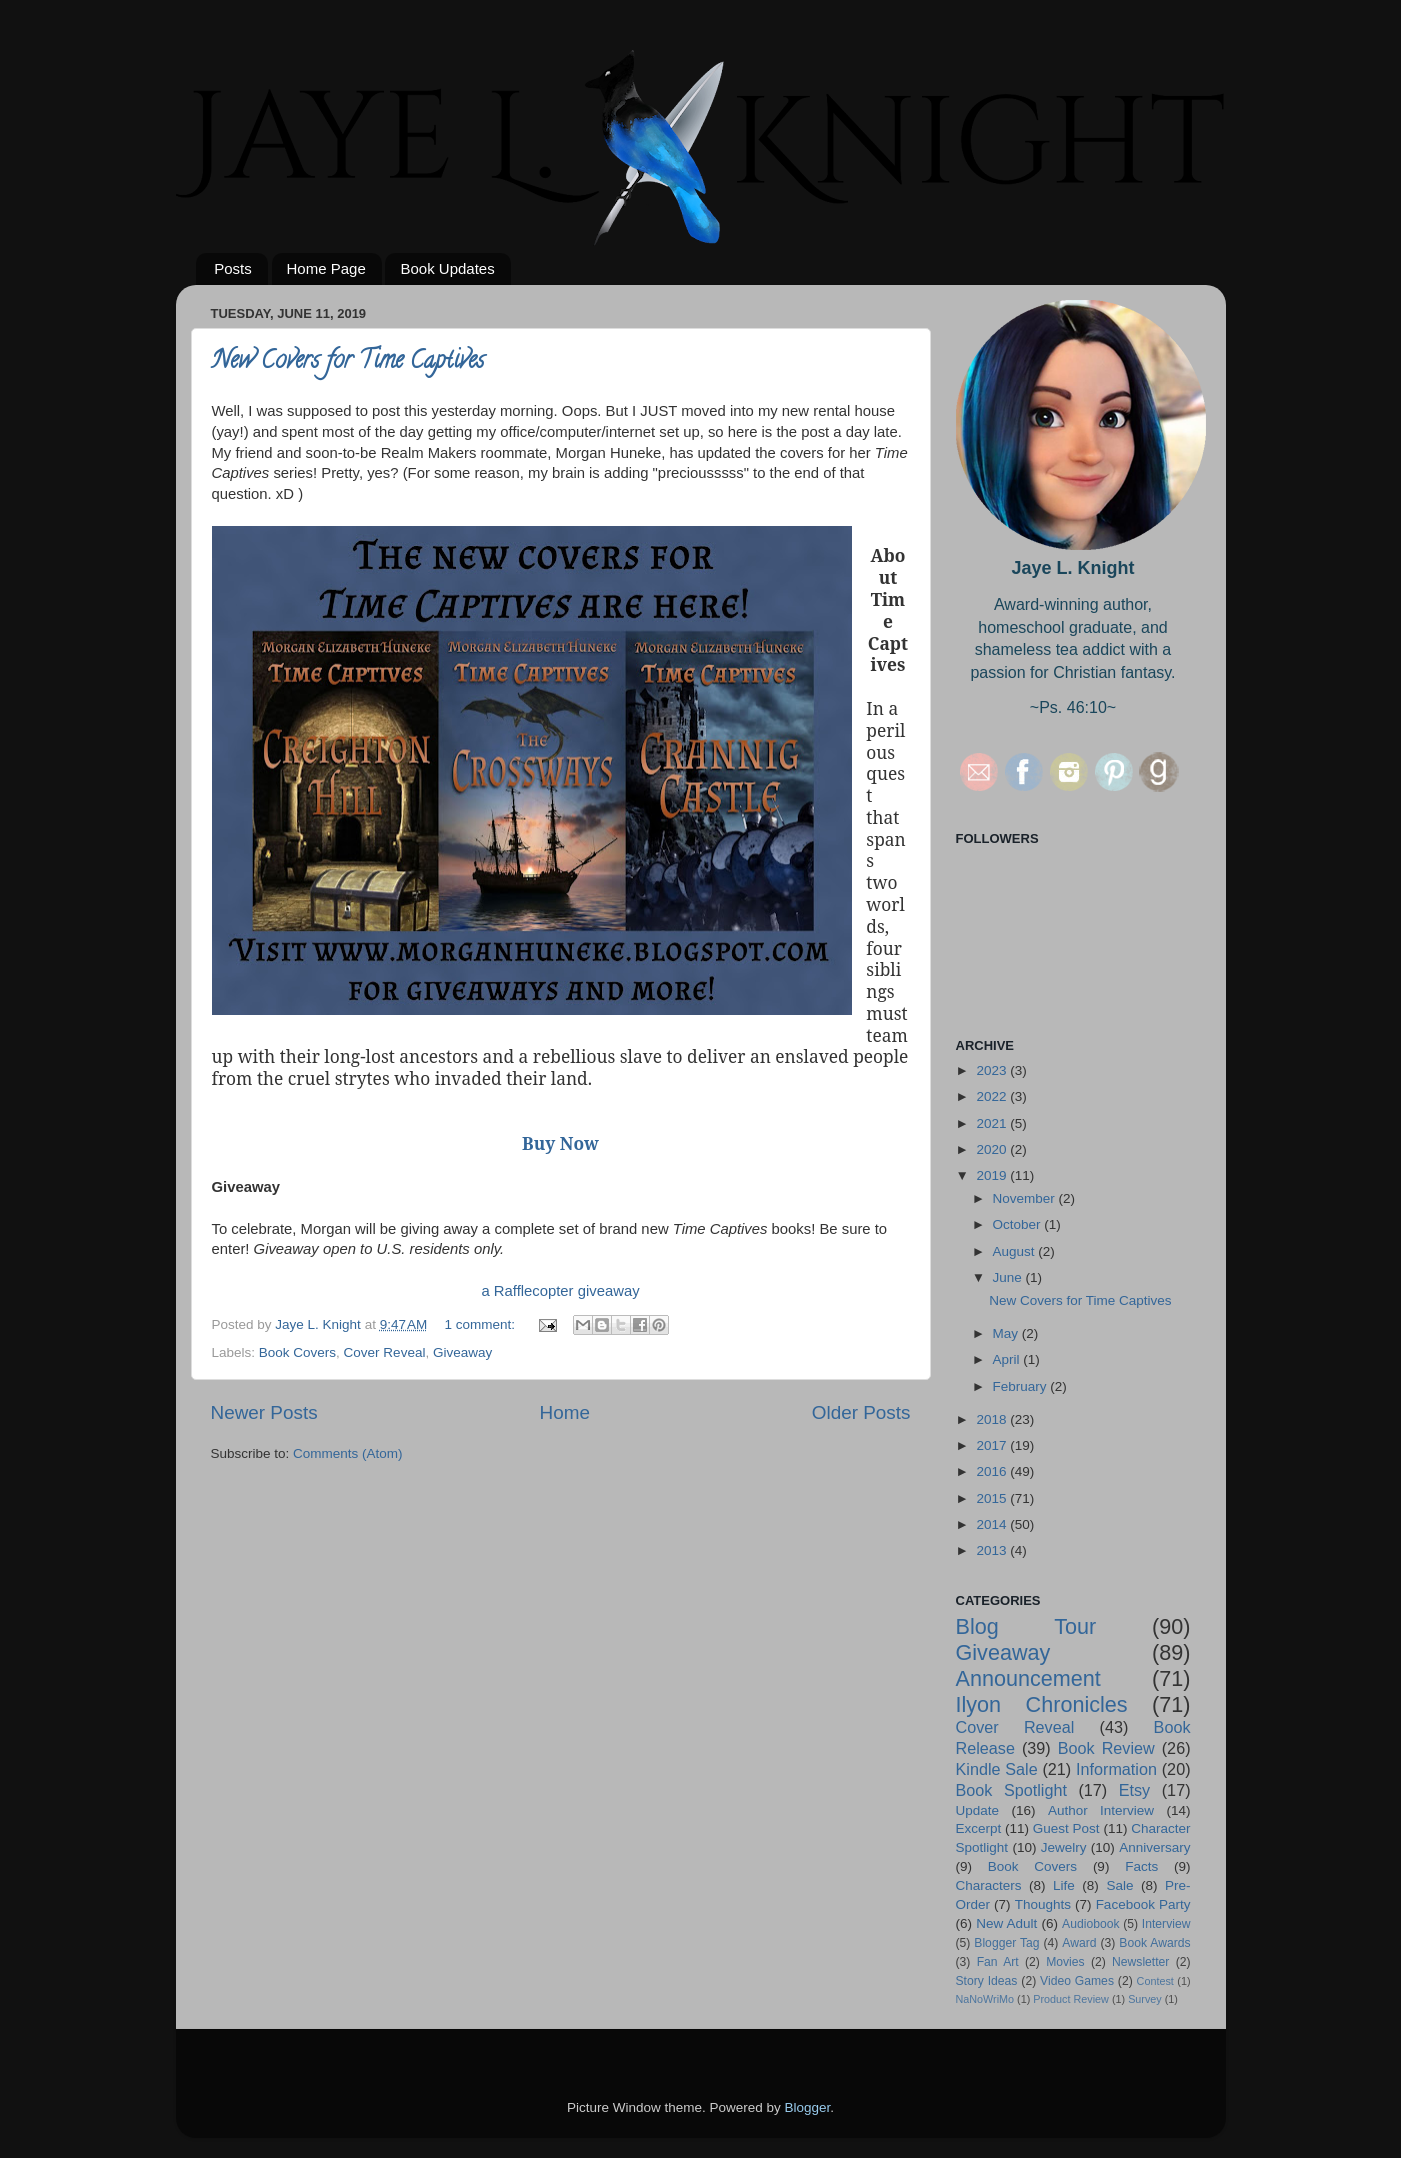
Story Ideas (987, 1981)
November (1026, 1198)
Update (978, 1810)
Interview (1166, 1924)
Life (1064, 1885)
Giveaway (462, 1352)
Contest (1155, 1981)
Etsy (1134, 1790)
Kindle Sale (997, 1769)
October (1019, 1224)
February (1022, 1386)
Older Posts (861, 1412)
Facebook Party (1143, 1904)
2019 (993, 1175)
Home (565, 1412)
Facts (1141, 1866)
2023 (993, 1070)
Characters (989, 1885)
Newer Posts (264, 1412)
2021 (993, 1123)
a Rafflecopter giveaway (560, 1291)
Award (1079, 1943)
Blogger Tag (1006, 1943)
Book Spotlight (1011, 1790)
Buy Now (560, 1143)
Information (1116, 1769)
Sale (1119, 1885)
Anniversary (1154, 1847)
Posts (233, 268)
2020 (993, 1149)
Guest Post (1066, 1828)
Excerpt (979, 1828)
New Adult (1006, 1923)
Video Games (1077, 1981)
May (1007, 1333)
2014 (993, 1524)
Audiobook (1090, 1924)
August (1016, 1251)
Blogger (808, 2107)
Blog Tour (1026, 1626)
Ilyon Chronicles (1042, 1704)
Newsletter (1140, 1962)
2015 (993, 1498)
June (1009, 1277)
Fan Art (998, 1962)
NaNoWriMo (985, 1999)
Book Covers (297, 1352)
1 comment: (482, 1324)
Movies (1065, 1962)
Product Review (1071, 1999)
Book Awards (1154, 1943)
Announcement (1028, 1678)
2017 (993, 1445)
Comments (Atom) (348, 1453)
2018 (993, 1419)
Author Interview (1101, 1810)
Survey (1145, 1999)
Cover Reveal (385, 1352)
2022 (993, 1096)
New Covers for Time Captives (348, 362)
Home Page (326, 268)
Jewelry (1064, 1847)
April (1008, 1359)
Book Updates (447, 268)
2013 (993, 1550)
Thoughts (1043, 1904)
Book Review (1106, 1748)
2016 (993, 1471)
